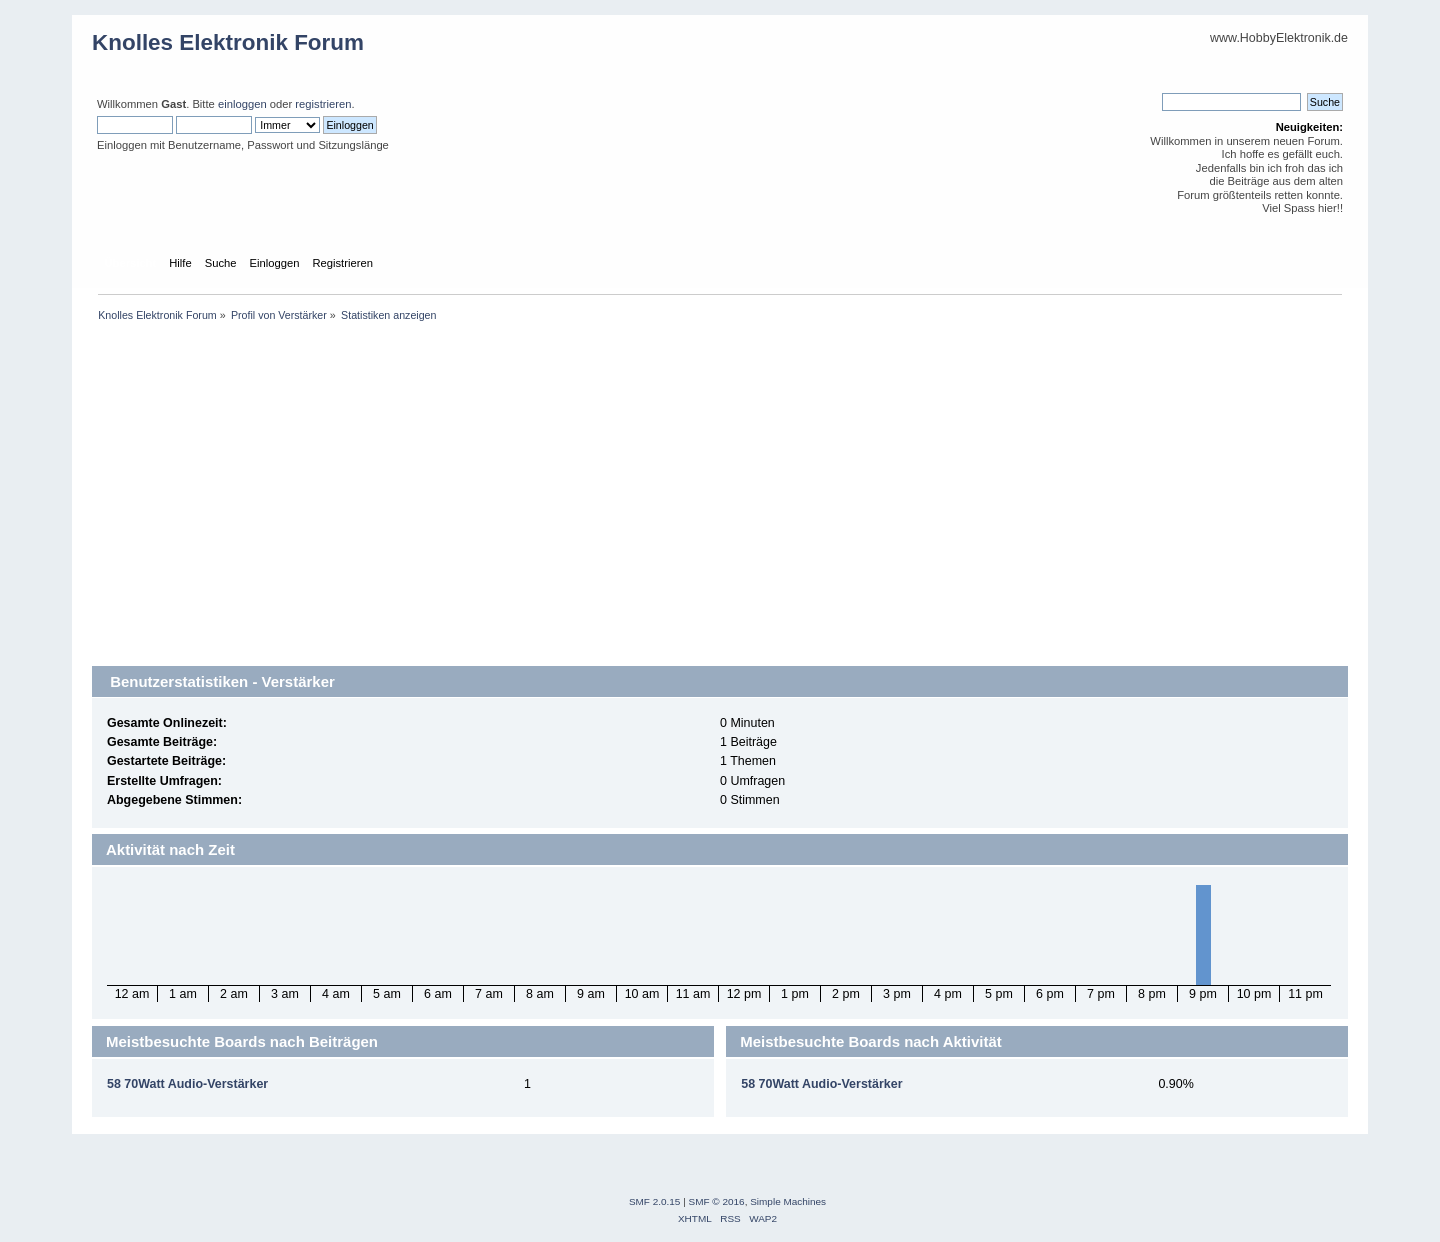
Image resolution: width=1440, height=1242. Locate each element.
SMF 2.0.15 (655, 1201)
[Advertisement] (720, 510)
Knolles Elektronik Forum (228, 42)
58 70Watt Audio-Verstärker (187, 1084)
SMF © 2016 (717, 1201)
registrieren (323, 104)
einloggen (242, 104)
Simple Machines (788, 1201)
